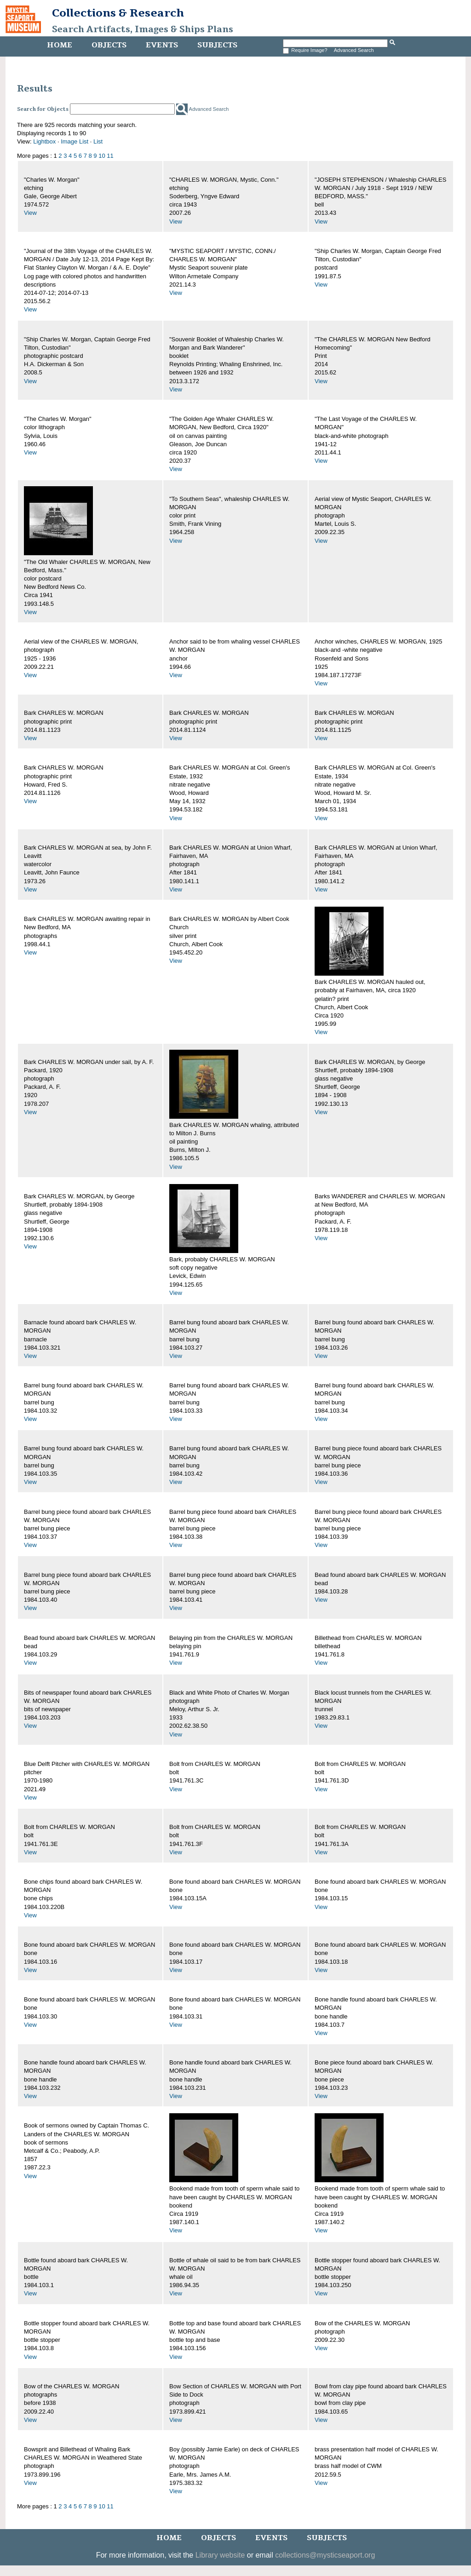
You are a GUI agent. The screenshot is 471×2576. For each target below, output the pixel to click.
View (30, 212)
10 (101, 155)
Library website (220, 2555)
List (98, 141)
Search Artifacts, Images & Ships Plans (142, 29)
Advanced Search (354, 50)
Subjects (217, 45)
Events (162, 45)
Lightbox (44, 141)
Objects (109, 45)
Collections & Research (118, 13)
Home (59, 45)
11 (110, 155)
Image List (74, 141)
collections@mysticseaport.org (325, 2555)
